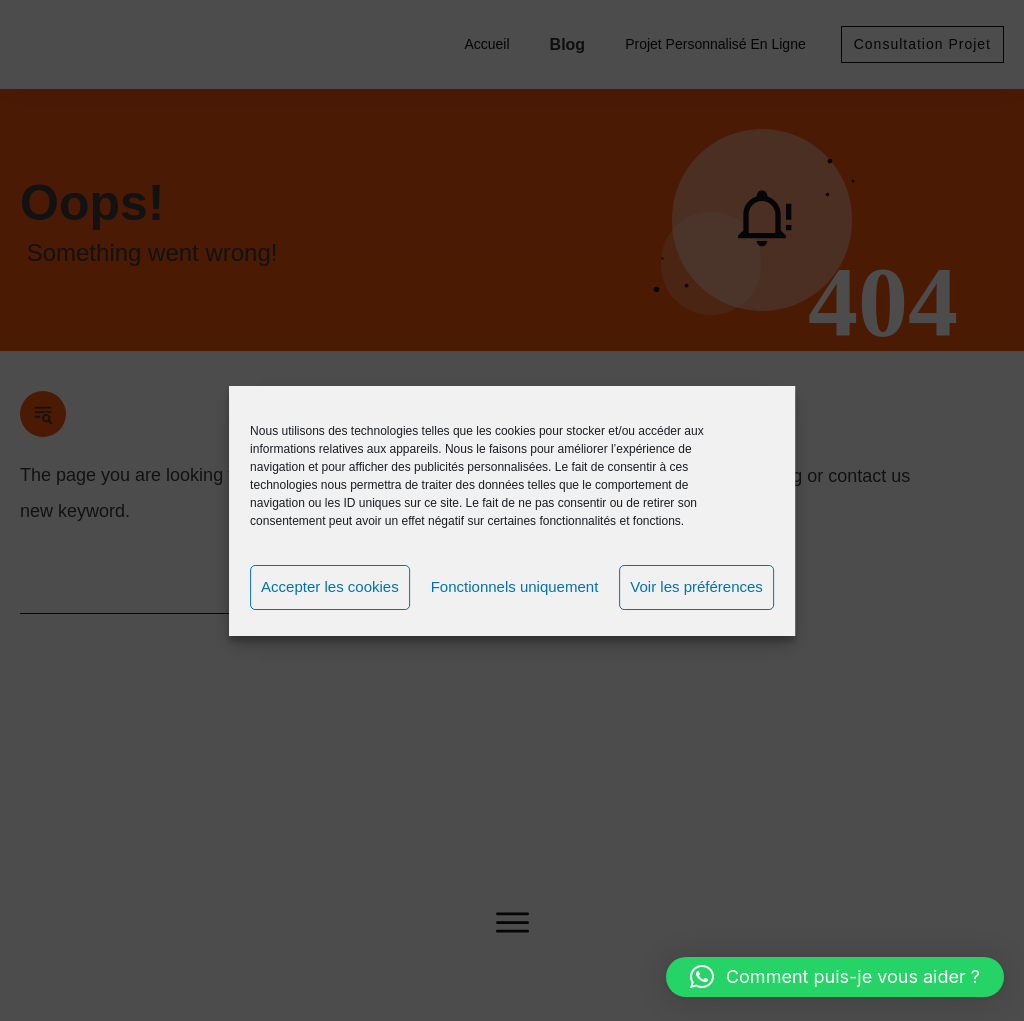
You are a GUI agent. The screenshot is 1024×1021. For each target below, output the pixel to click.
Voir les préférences (696, 586)
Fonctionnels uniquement (515, 586)
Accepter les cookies (330, 586)
